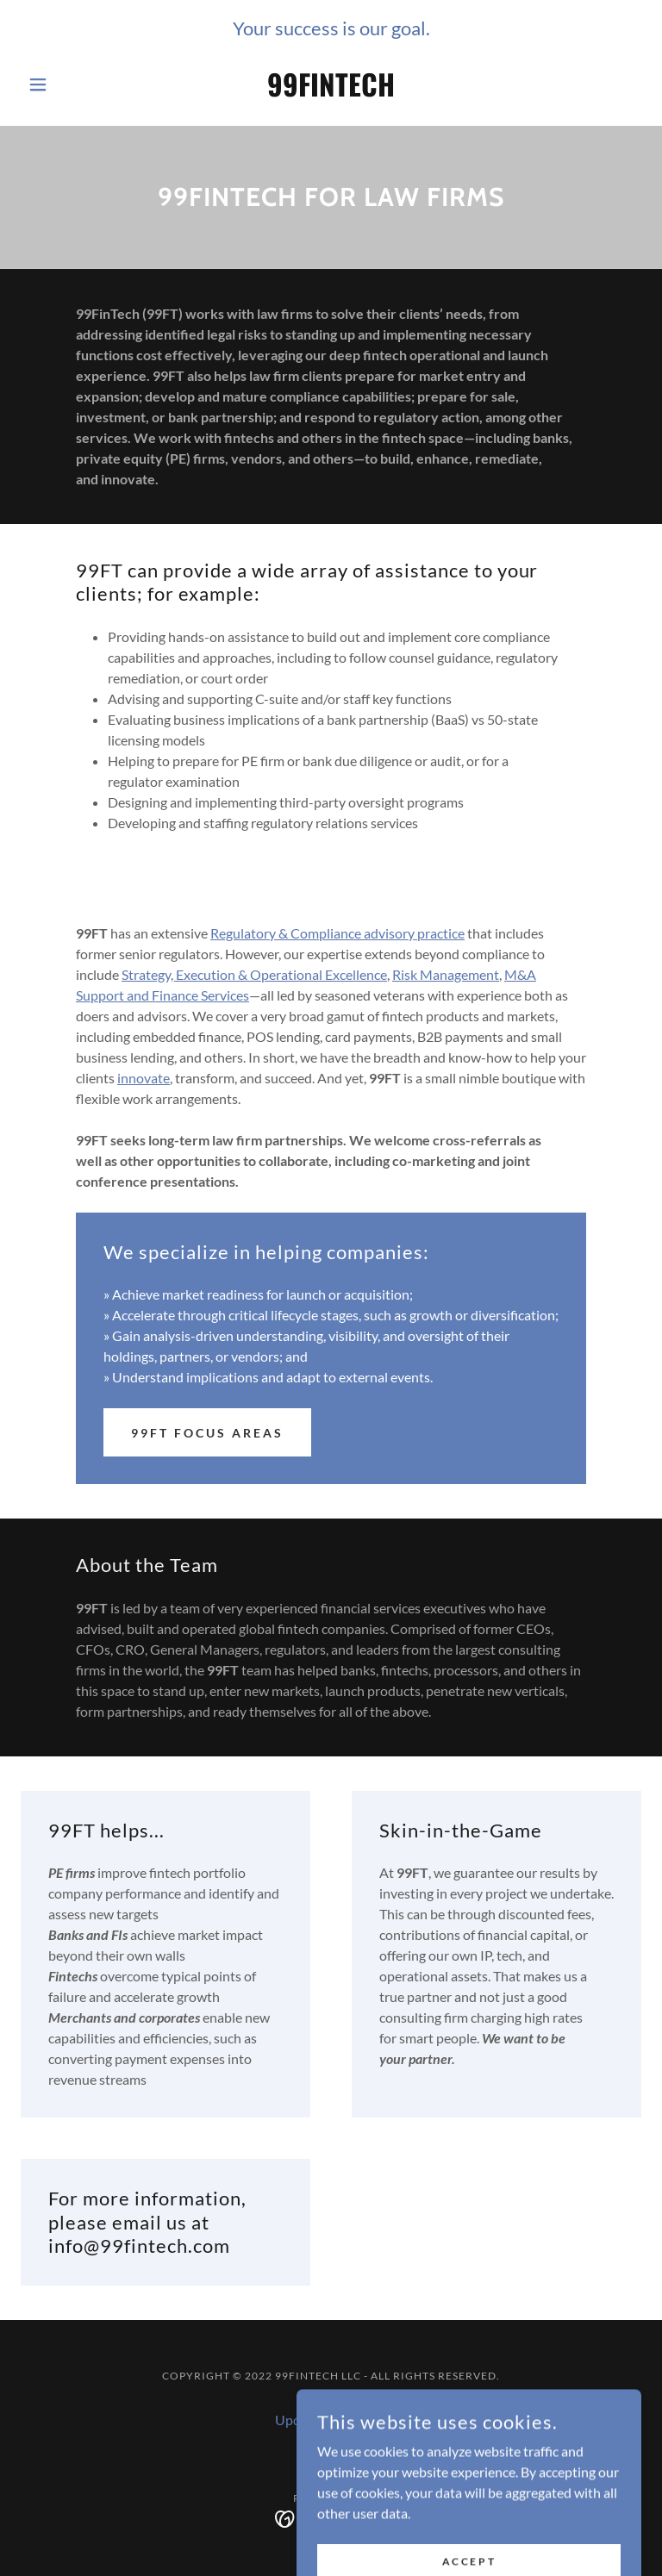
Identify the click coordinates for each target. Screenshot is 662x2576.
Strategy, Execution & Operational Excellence (254, 974)
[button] (67, 84)
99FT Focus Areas (207, 1432)
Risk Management (445, 974)
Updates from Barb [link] (331, 2419)
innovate (143, 1078)
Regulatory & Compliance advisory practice (337, 933)
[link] (331, 91)
